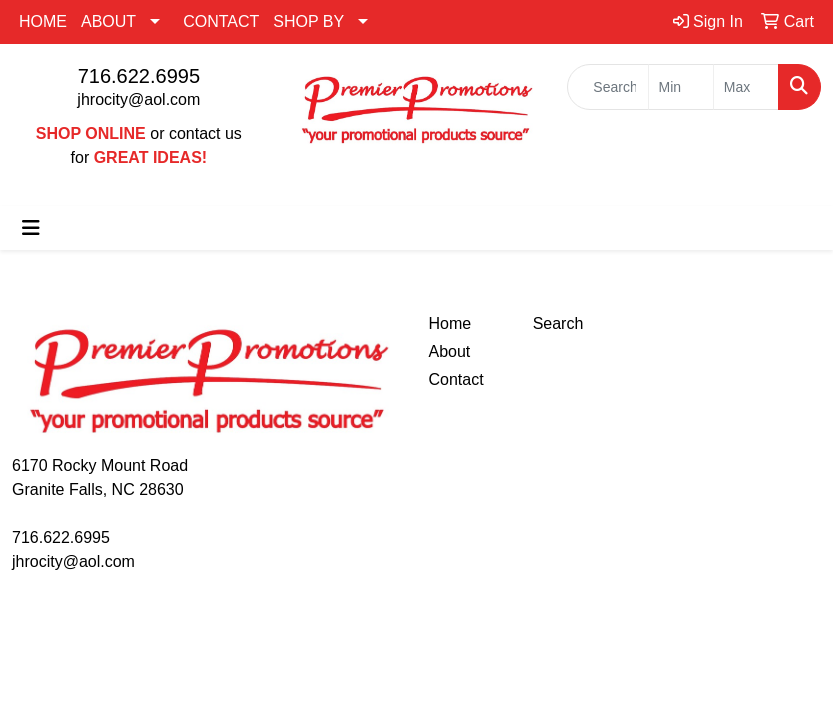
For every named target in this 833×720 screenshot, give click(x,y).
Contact (456, 379)
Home (450, 323)
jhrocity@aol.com (138, 99)
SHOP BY (308, 21)
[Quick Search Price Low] (681, 87)
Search (558, 323)
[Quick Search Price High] (746, 87)
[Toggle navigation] (31, 228)
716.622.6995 (139, 76)
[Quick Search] (607, 87)
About (450, 351)
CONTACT (221, 21)
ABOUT (108, 21)
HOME (43, 21)
